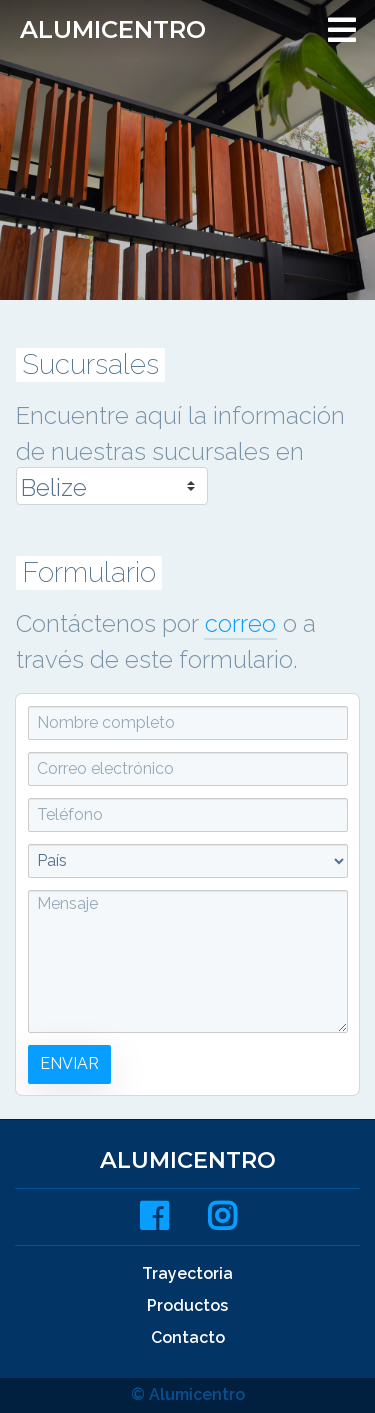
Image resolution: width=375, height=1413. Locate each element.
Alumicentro (113, 29)
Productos (187, 1305)
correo (240, 623)
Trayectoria (187, 1273)
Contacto (188, 1337)
